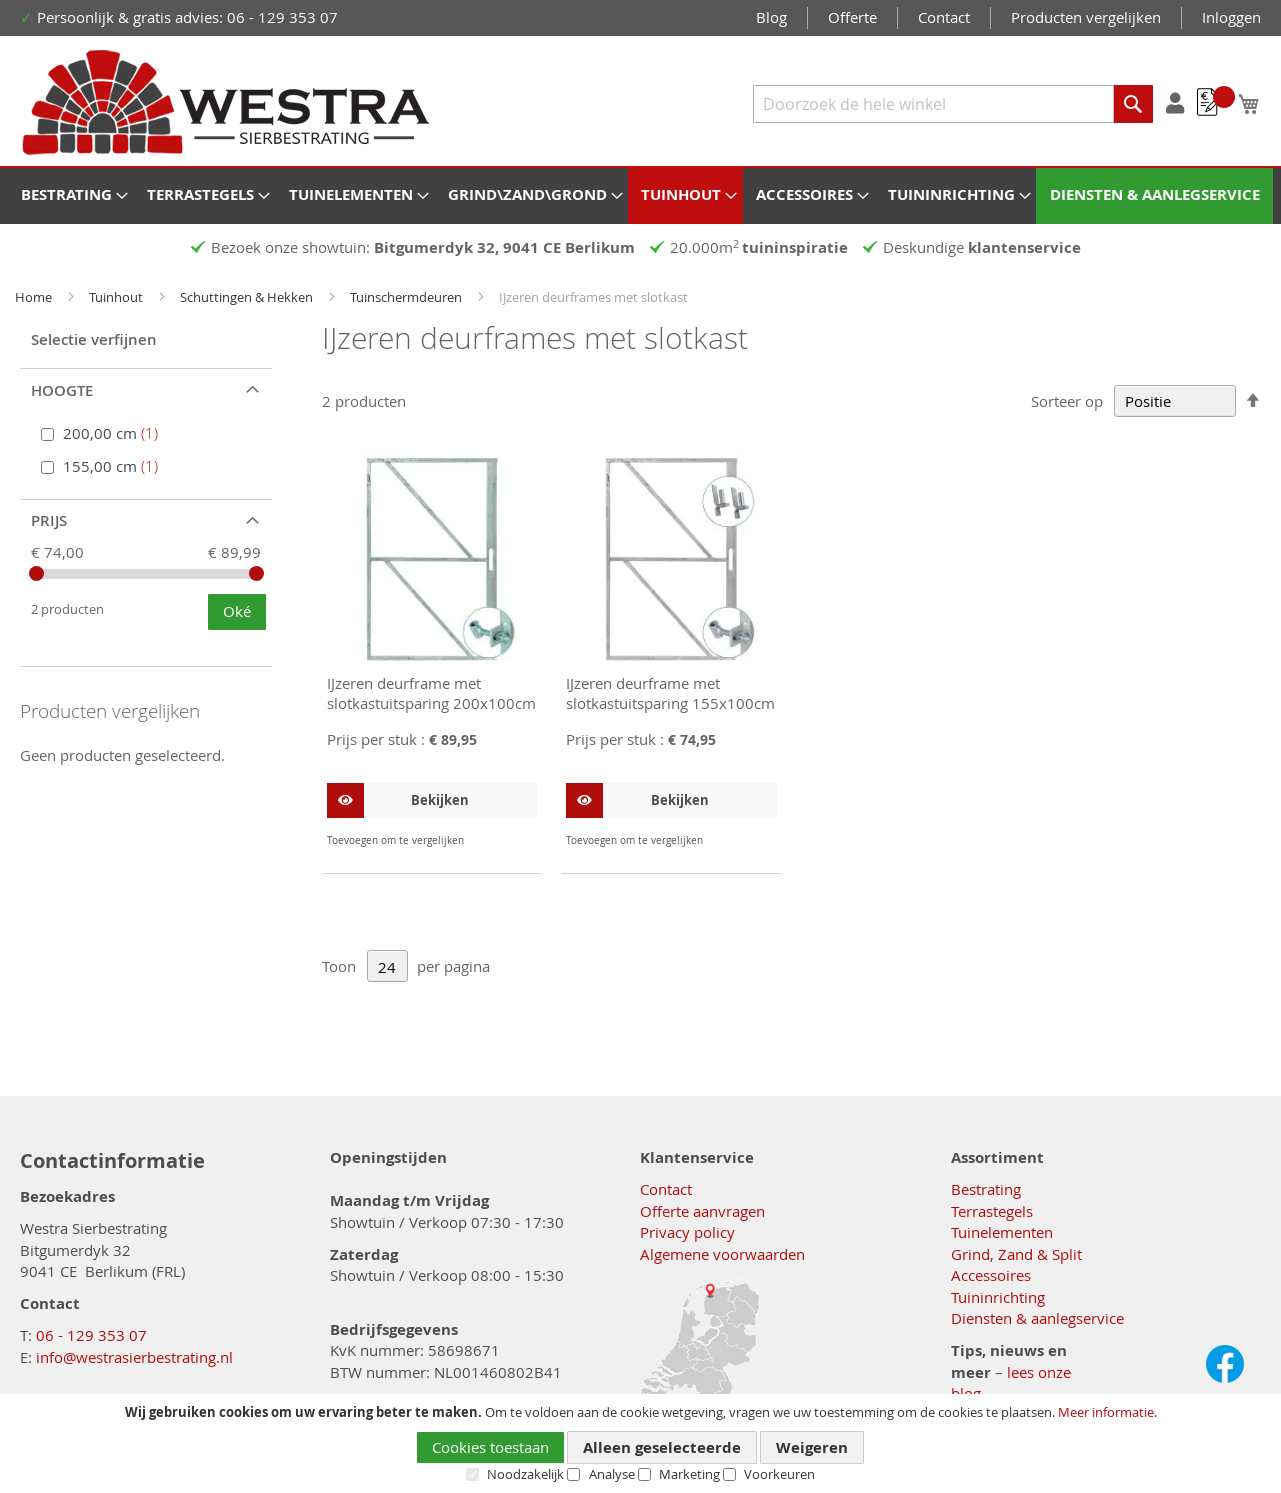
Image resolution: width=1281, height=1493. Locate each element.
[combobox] (953, 104)
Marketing (689, 1474)
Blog (771, 17)
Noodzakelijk (525, 1474)
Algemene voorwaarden (722, 1254)
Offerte (852, 17)
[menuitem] (70, 194)
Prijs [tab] (49, 520)
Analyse (612, 1474)
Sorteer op (1067, 401)
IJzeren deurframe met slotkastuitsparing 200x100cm (431, 693)
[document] (640, 1444)
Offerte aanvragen (702, 1211)
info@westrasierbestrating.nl (134, 1357)
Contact (944, 17)
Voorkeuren (779, 1474)
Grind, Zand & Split (1016, 1254)
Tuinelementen (1002, 1232)
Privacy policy (687, 1232)
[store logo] (225, 103)
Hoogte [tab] (62, 390)
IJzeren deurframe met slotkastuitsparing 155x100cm (670, 693)
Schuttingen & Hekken (248, 297)
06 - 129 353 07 (91, 1335)
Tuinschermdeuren (407, 297)
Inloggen (1231, 17)
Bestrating (986, 1189)
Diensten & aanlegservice (1037, 1318)
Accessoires (991, 1275)
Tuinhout (117, 297)
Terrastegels (992, 1211)
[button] (519, 840)
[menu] (640, 196)
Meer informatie (1106, 1412)
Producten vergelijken (1086, 17)
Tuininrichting (998, 1297)
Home (35, 297)
